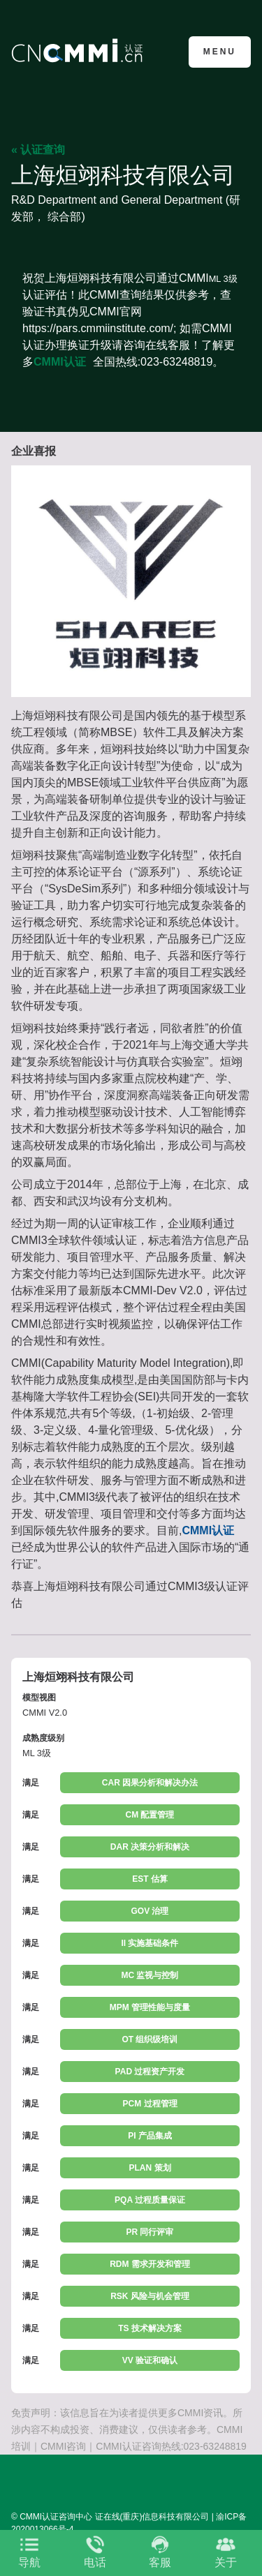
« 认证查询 (38, 150)
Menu (219, 52)
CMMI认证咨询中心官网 (79, 50)
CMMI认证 (60, 362)
